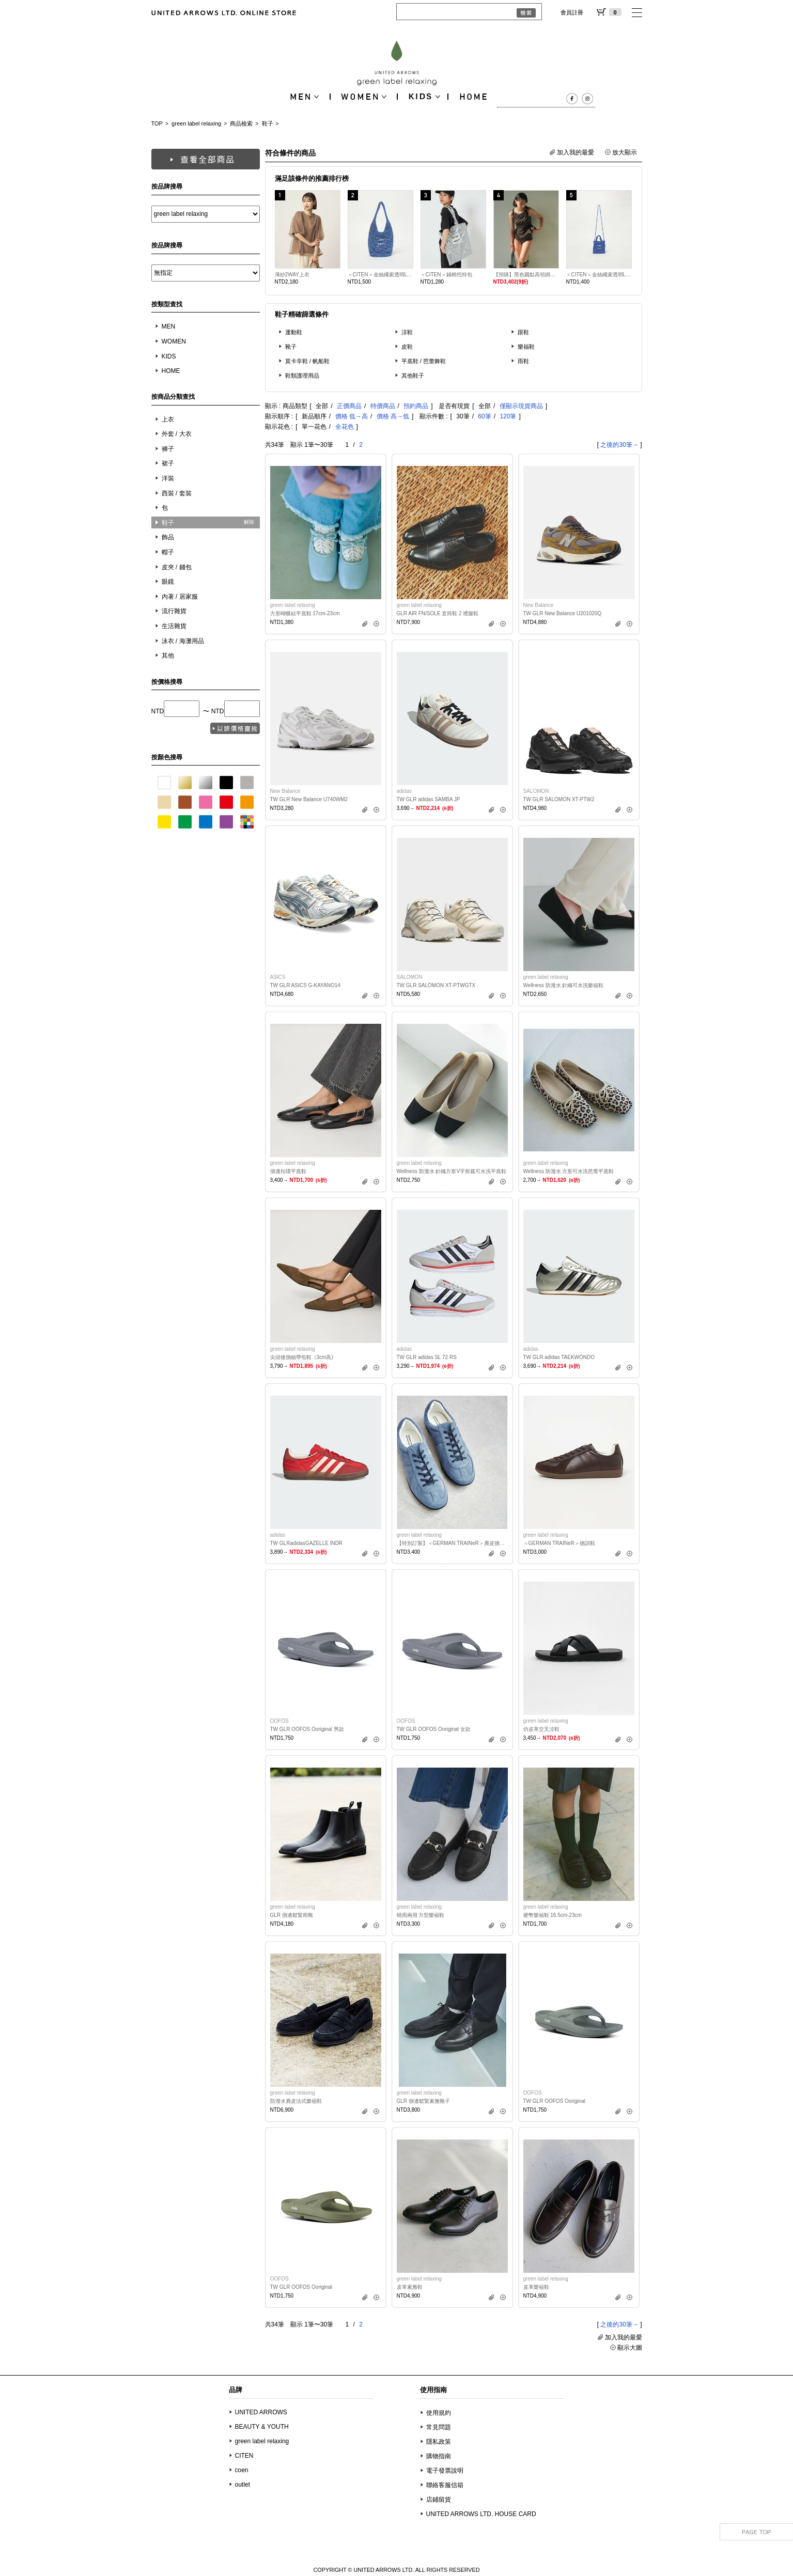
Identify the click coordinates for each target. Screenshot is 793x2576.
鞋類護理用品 (302, 375)
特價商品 (382, 406)
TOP (157, 123)
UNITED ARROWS (261, 2412)
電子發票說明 (444, 2470)
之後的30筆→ (619, 444)
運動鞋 (293, 332)
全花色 (344, 426)
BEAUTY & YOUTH (262, 2426)
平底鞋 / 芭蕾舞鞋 (423, 361)
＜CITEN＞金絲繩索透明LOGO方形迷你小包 (599, 274)
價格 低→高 (351, 416)
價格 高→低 (393, 416)
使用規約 (438, 2412)
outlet (242, 2484)
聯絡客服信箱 (444, 2485)
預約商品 (415, 406)
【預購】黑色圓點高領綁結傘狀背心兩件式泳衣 (526, 274)
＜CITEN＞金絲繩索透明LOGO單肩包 (380, 274)
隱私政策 (438, 2441)
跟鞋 (523, 332)
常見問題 (438, 2427)
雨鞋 (523, 361)
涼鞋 (407, 332)
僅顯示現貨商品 (521, 406)
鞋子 (267, 123)
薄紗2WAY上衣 (292, 274)
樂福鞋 (526, 347)
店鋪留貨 (438, 2499)
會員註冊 (572, 12)
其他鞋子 (412, 375)
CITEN (244, 2455)
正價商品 (349, 406)
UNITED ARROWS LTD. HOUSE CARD (481, 2514)
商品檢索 (241, 123)
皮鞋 (407, 347)
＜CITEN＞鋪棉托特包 (446, 274)
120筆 (508, 416)
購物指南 (438, 2456)
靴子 (291, 347)
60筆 (484, 416)
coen (241, 2470)
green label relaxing (196, 123)
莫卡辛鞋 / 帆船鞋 (307, 361)
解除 (249, 522)
